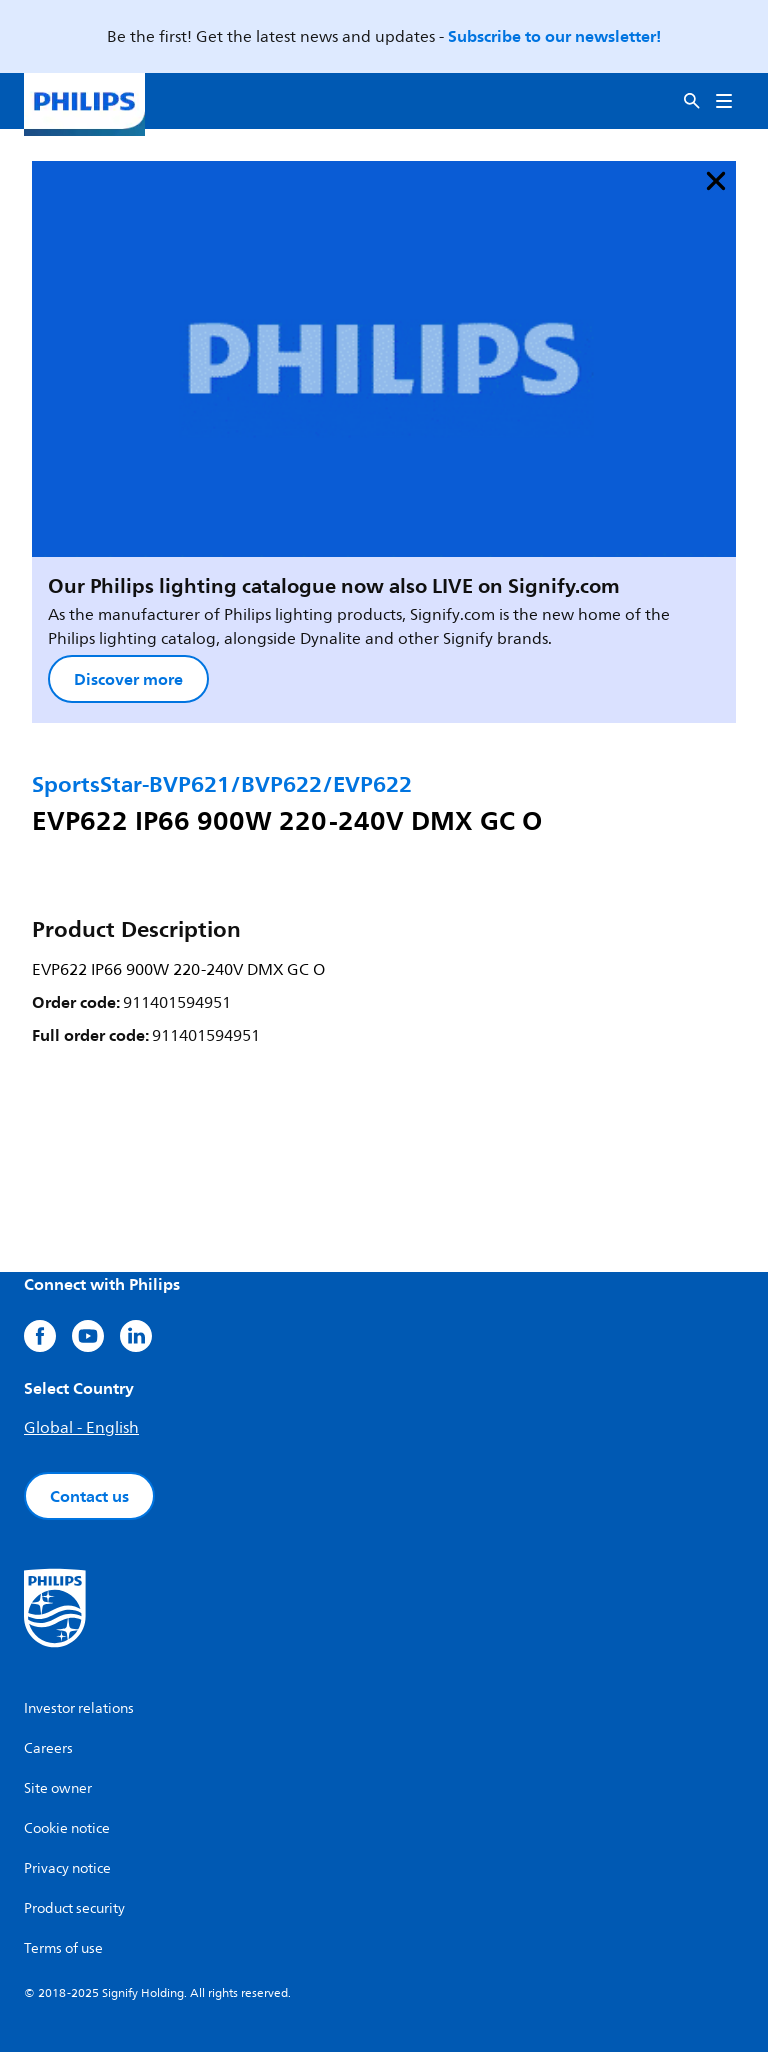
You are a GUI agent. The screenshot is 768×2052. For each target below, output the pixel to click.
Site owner (58, 1788)
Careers (48, 1748)
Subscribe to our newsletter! (554, 36)
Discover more (128, 679)
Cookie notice (67, 1828)
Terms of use (63, 1948)
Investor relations (79, 1708)
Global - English (81, 1428)
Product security (74, 1908)
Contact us (89, 1496)
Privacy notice (67, 1868)
